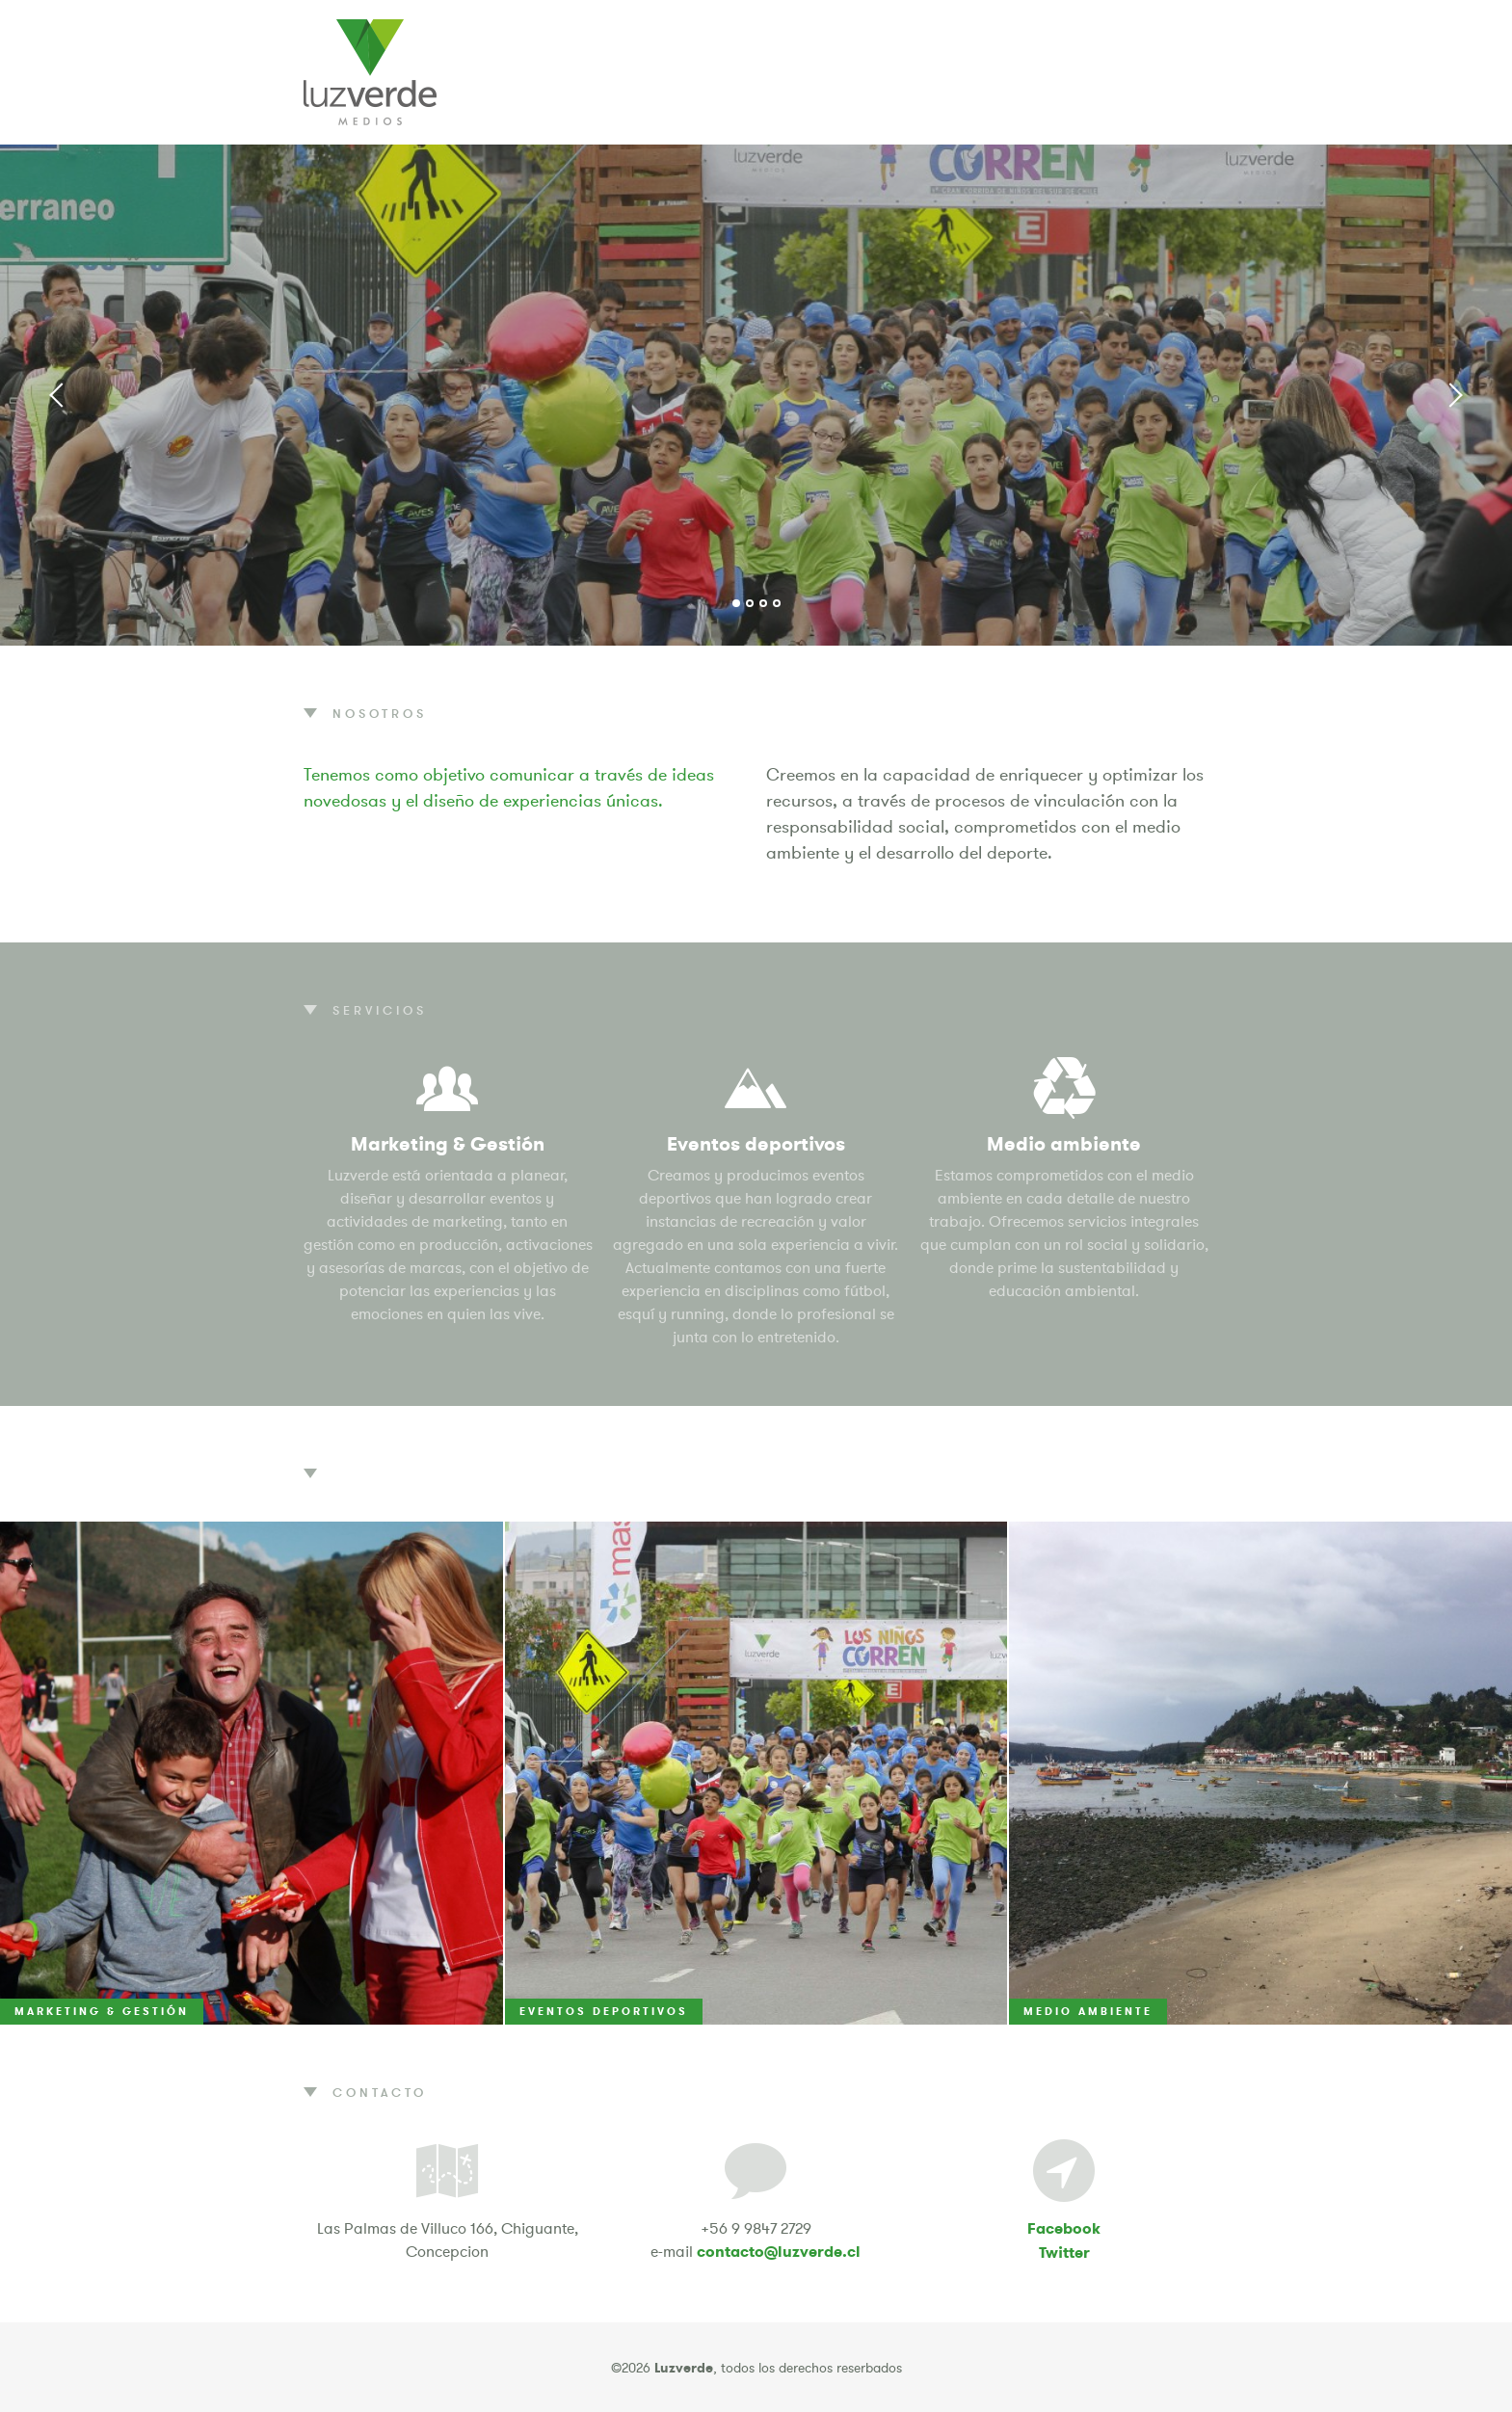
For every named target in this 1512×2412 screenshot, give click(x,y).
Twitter (1064, 2252)
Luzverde (370, 72)
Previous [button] (58, 395)
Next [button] (1454, 395)
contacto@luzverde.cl (779, 2251)
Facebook (1064, 2228)
